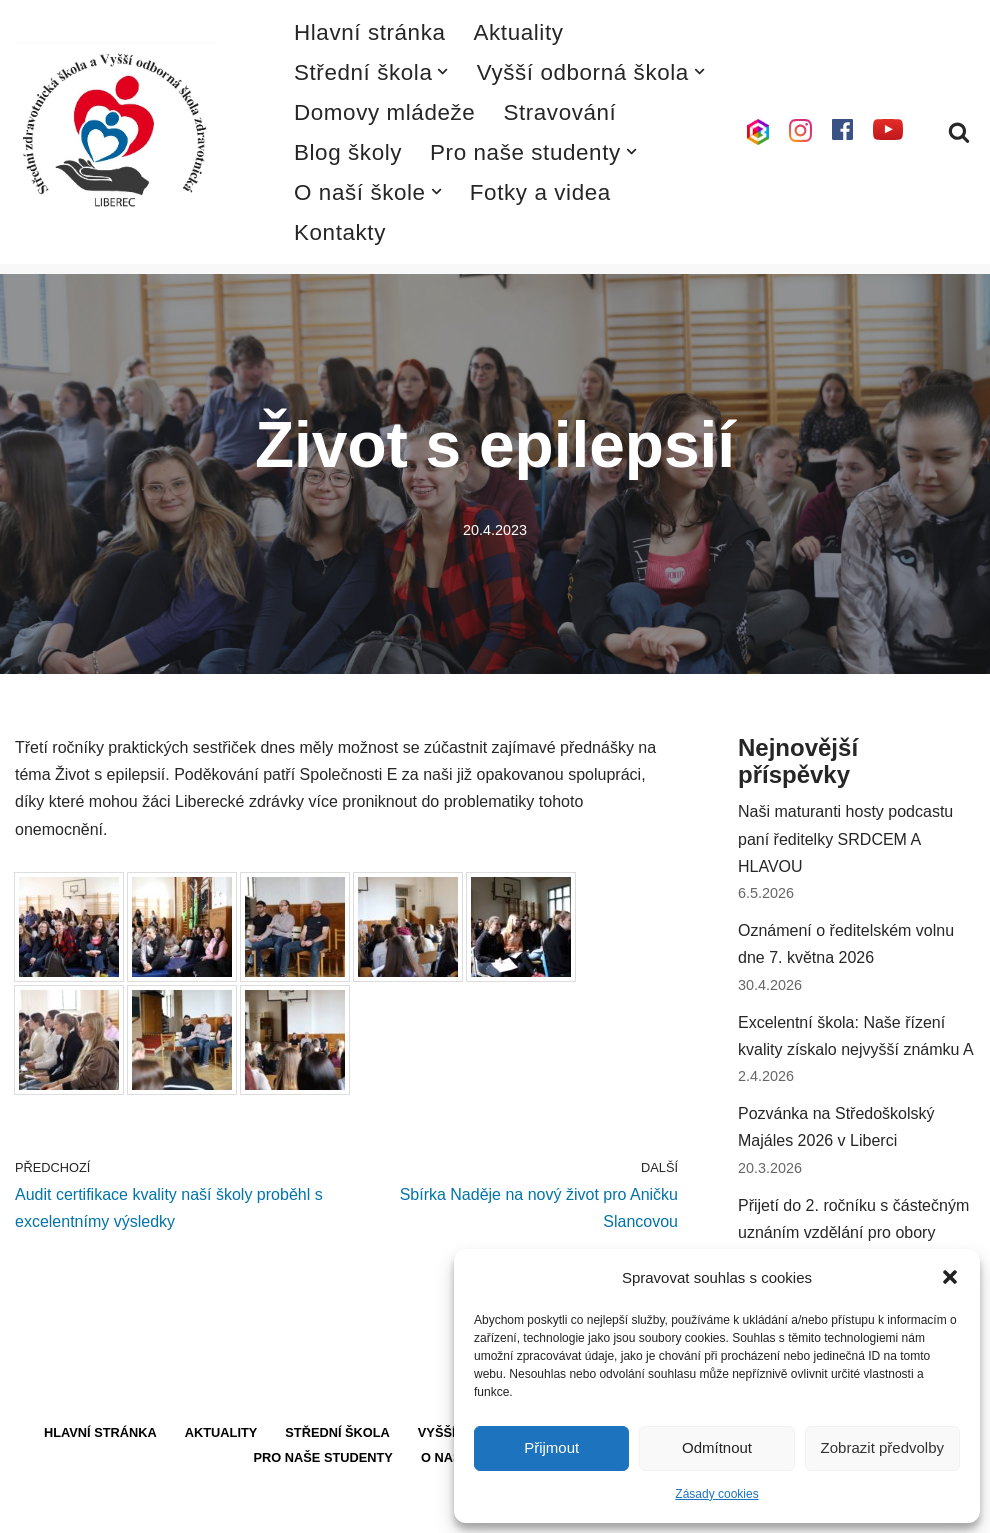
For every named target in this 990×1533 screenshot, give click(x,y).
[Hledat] (959, 132)
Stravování (559, 112)
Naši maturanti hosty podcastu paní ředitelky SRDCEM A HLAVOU (845, 838)
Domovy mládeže (384, 112)
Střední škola (337, 1432)
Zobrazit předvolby (882, 1447)
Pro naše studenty (323, 1457)
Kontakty (340, 232)
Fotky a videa (540, 192)
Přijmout (551, 1447)
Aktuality (519, 32)
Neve (33, 1507)
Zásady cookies (716, 1494)
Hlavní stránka (370, 32)
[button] (950, 1277)
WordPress (163, 1507)
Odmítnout (717, 1447)
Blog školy (348, 152)
